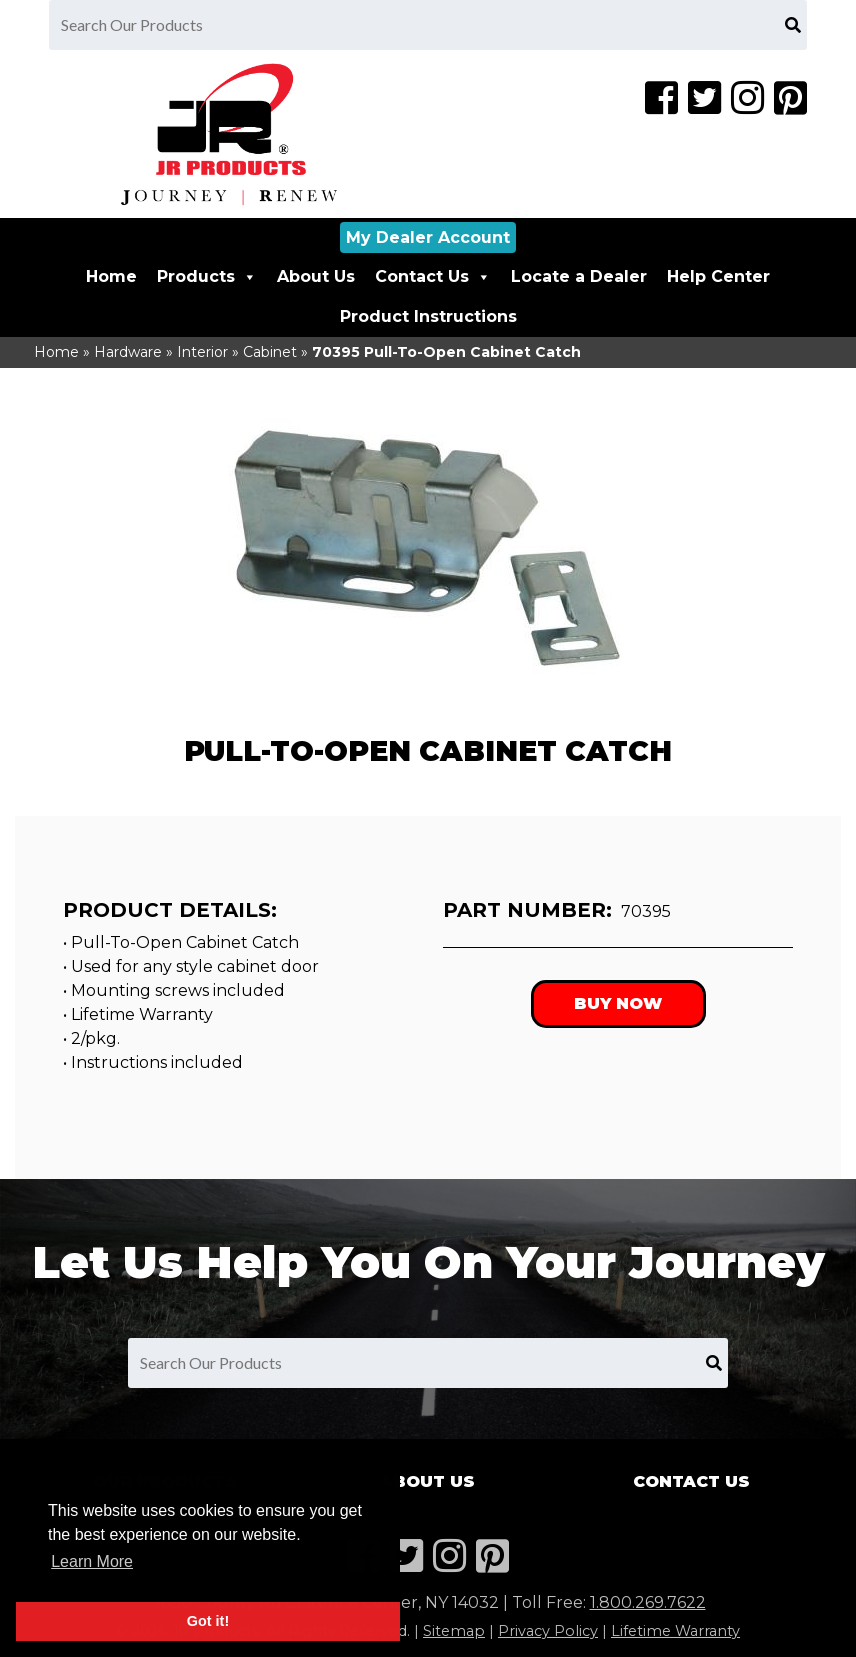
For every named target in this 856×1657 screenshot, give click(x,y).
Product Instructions (428, 316)
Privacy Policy (548, 1631)
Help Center (718, 276)
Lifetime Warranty (675, 1631)
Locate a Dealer (579, 276)
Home (111, 276)
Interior (202, 352)
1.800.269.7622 (648, 1602)
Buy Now (618, 1003)
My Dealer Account (428, 237)
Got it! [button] (208, 1621)
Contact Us (433, 276)
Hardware (128, 352)
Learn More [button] (92, 1561)
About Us (316, 276)
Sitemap (454, 1631)
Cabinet (270, 352)
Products (207, 276)
